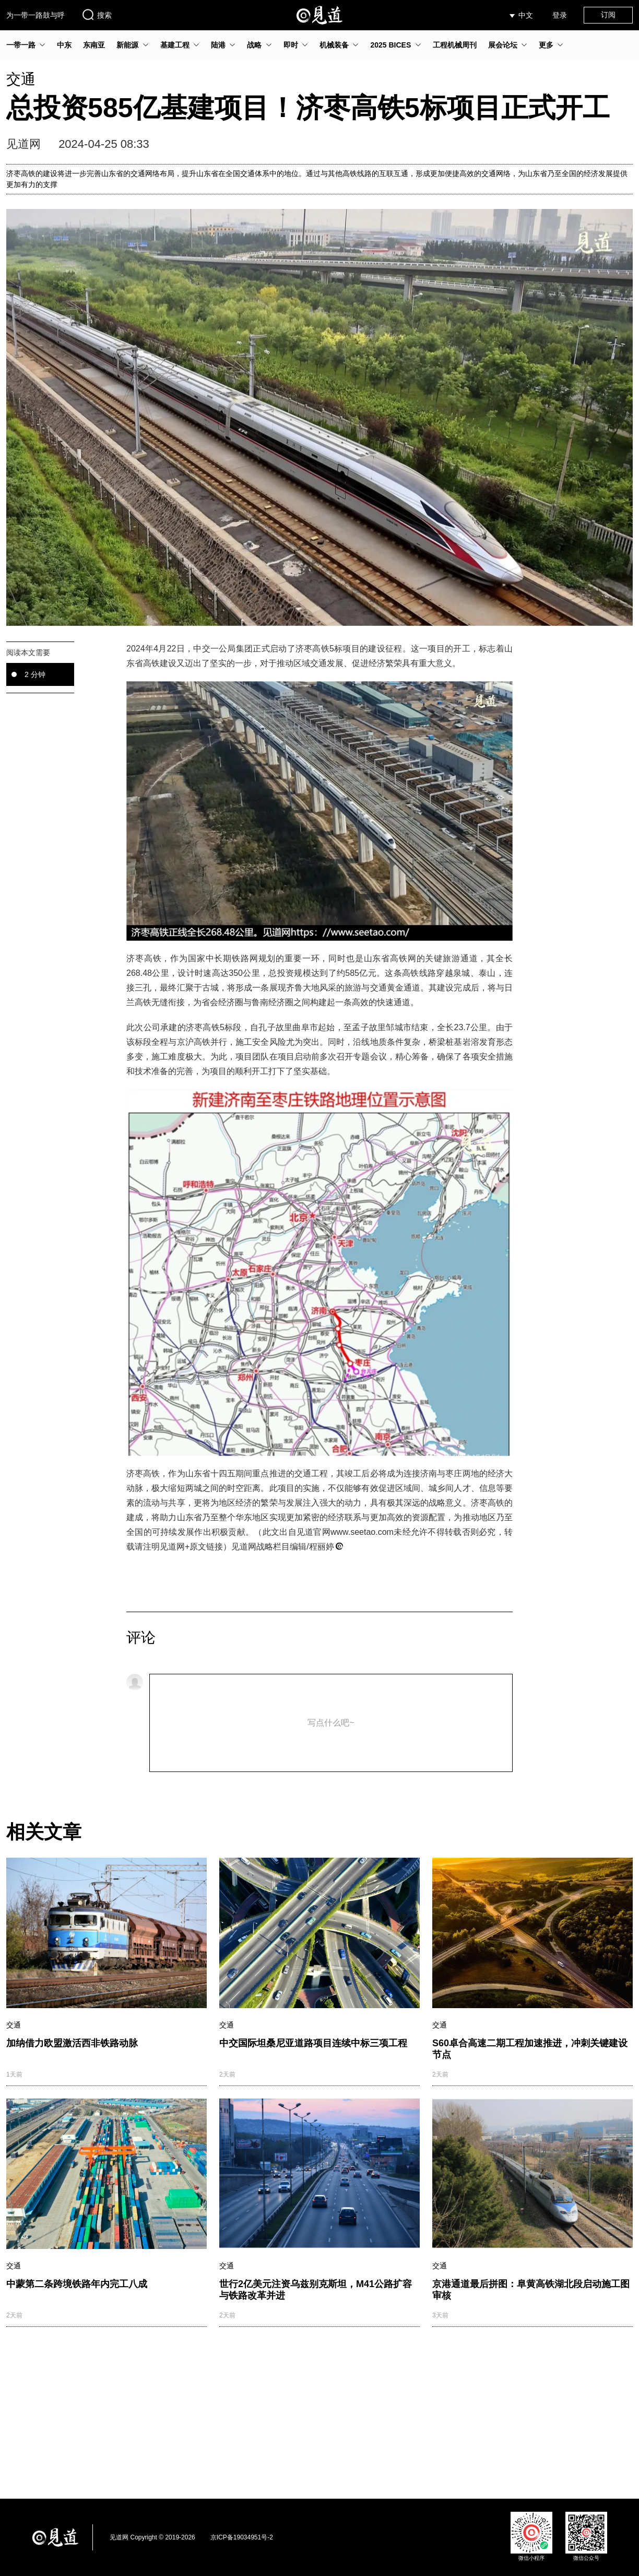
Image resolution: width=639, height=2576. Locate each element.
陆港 (218, 45)
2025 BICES (390, 45)
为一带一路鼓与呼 (35, 15)
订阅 (608, 14)
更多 (546, 45)
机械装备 (334, 45)
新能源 (127, 45)
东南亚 (94, 45)
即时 (290, 45)
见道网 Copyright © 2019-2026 (152, 2537)
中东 (64, 45)
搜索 (96, 14)
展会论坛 (502, 45)
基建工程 (175, 45)
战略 (254, 45)
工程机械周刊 (455, 45)
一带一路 (21, 45)
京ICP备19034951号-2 (241, 2537)
